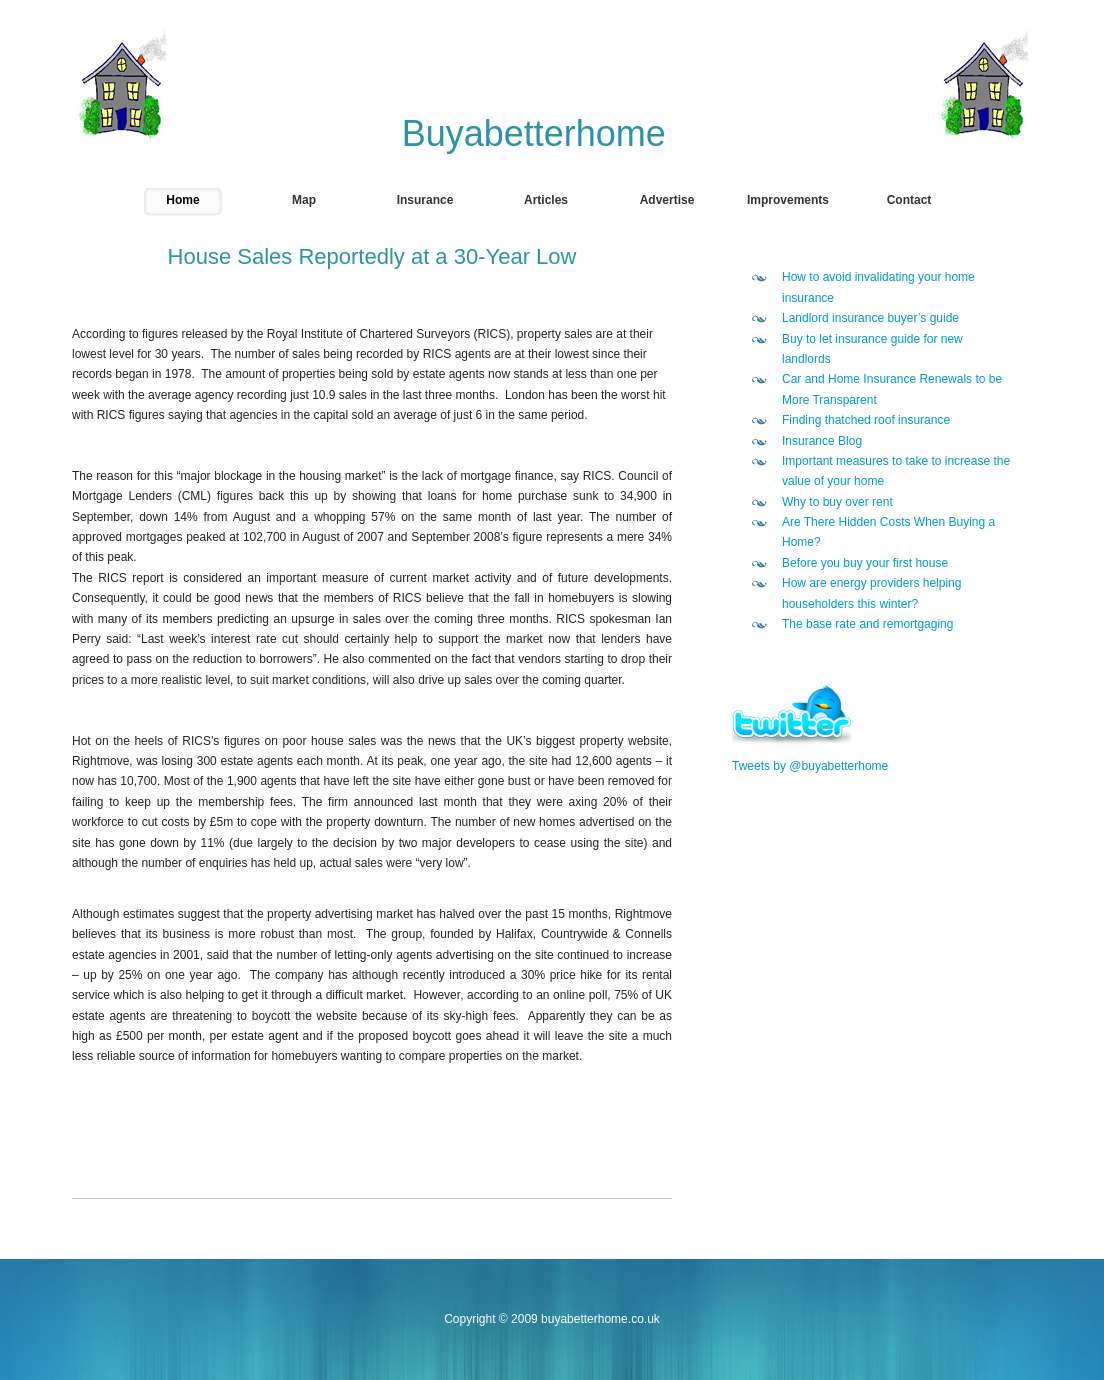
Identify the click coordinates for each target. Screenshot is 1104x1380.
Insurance (425, 200)
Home (182, 200)
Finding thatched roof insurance (866, 420)
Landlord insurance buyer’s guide (870, 318)
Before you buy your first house (865, 563)
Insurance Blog (822, 441)
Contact (909, 200)
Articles (546, 200)
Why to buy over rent (837, 502)
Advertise (667, 200)
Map (304, 200)
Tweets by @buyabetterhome (810, 766)
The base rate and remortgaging (867, 624)
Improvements (788, 200)
